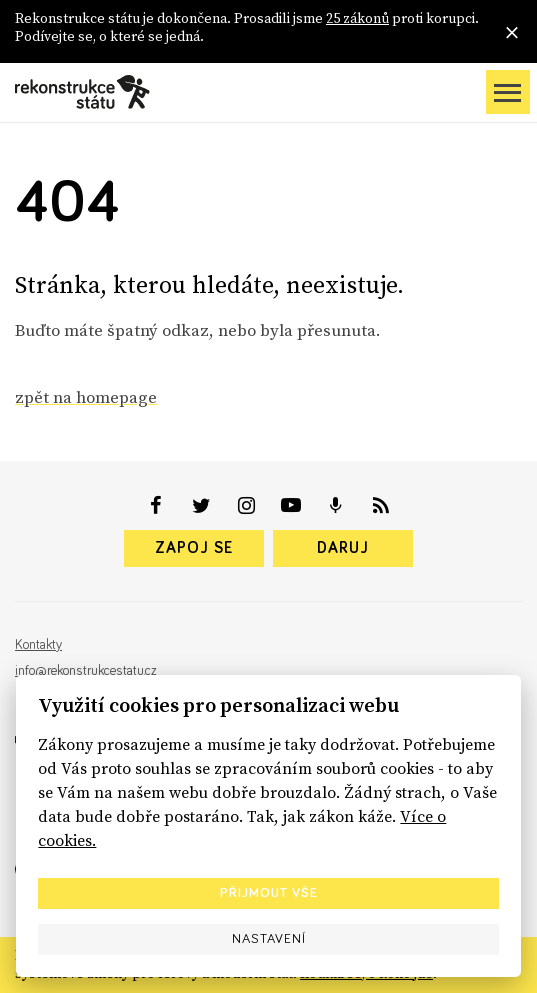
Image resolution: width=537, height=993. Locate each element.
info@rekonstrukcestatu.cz (86, 671)
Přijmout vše (269, 893)
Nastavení (269, 939)
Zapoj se (194, 548)
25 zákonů (357, 18)
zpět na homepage (86, 397)
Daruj (343, 548)
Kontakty (38, 645)
